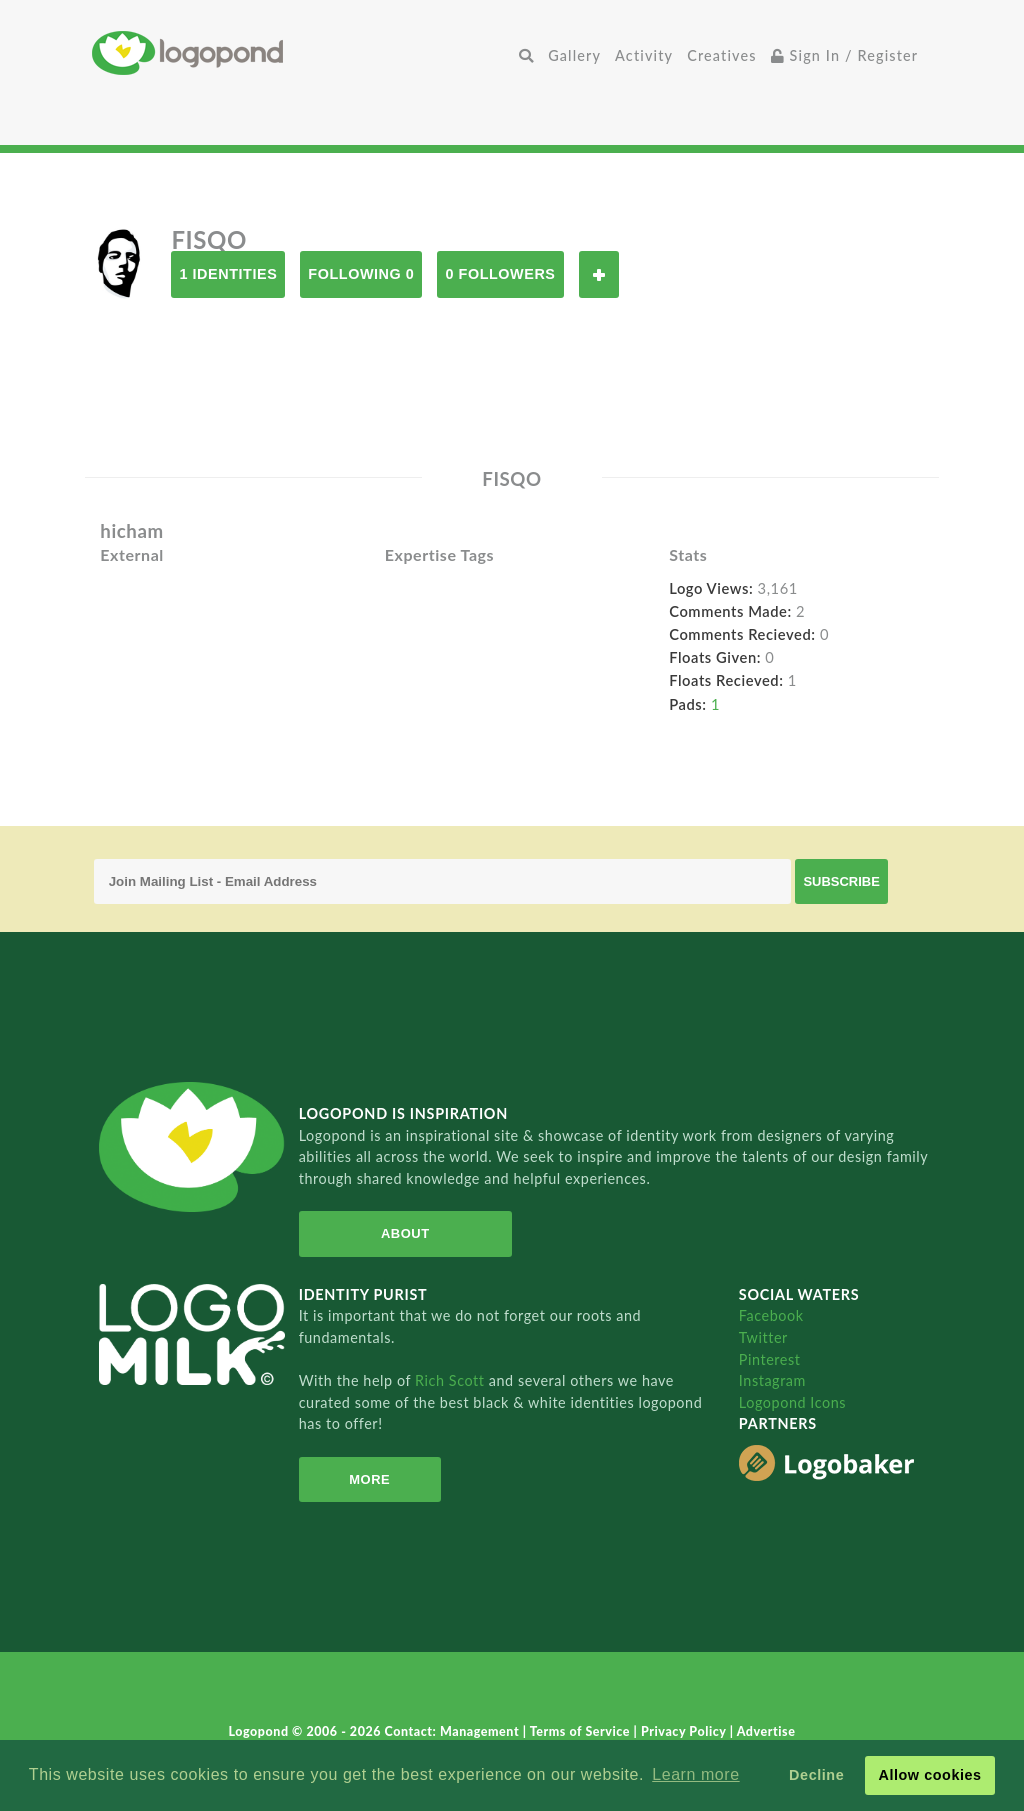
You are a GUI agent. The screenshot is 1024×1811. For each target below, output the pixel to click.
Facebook (771, 1315)
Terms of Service (582, 1731)
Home (302, 52)
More (369, 1479)
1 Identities (228, 274)
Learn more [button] (695, 1774)
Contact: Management (454, 1731)
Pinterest (770, 1359)
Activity (644, 55)
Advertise (766, 1731)
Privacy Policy (685, 1731)
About (405, 1233)
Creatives (721, 55)
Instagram (772, 1380)
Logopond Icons (792, 1402)
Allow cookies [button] (929, 1775)
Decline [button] (816, 1775)
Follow (599, 274)
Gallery (574, 55)
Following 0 (361, 274)
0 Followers (500, 274)
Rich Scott (452, 1380)
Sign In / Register (845, 55)
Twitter (763, 1337)
